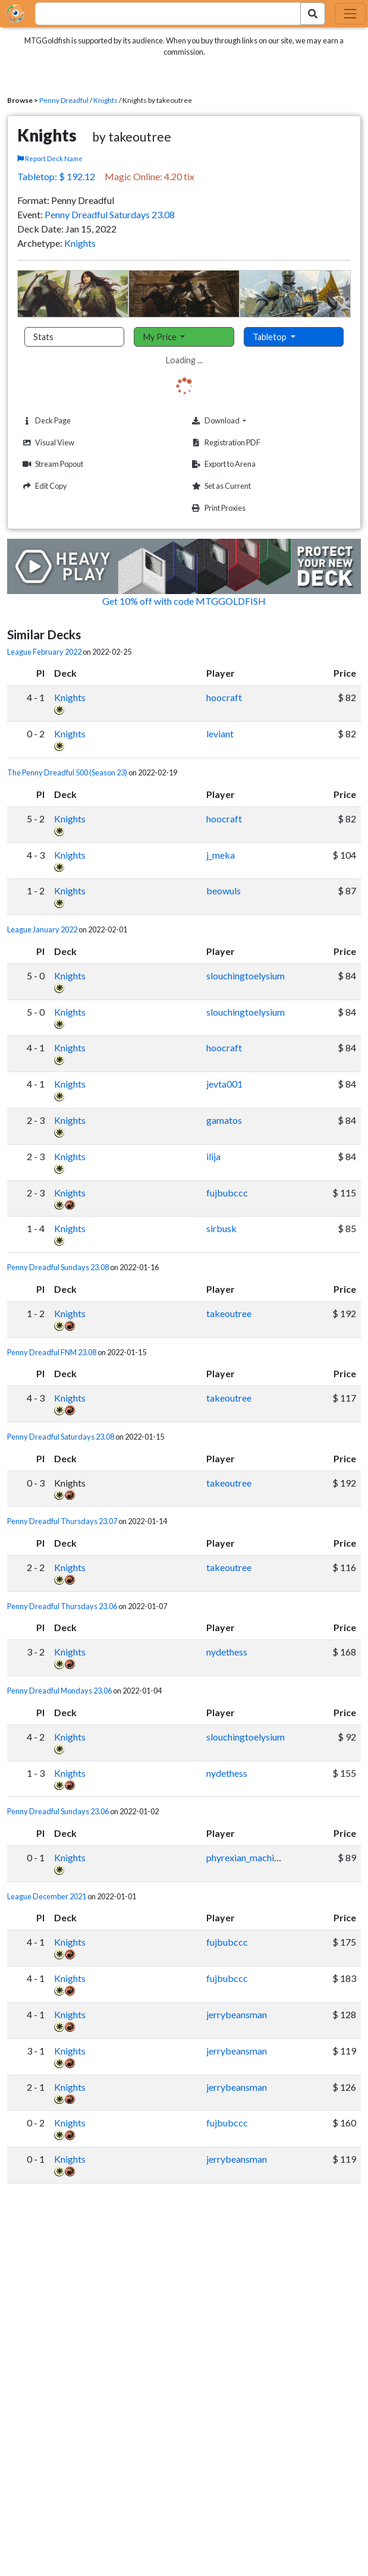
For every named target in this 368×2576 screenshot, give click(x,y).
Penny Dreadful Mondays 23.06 (59, 1690)
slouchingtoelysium (245, 975)
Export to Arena (222, 464)
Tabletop (270, 337)
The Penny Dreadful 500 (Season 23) (67, 772)
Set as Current (220, 486)
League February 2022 (44, 651)
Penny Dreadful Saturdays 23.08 (110, 214)
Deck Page (45, 420)
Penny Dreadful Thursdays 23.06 (62, 1606)
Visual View (47, 442)
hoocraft (224, 697)
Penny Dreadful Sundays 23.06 (58, 1811)
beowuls (223, 890)
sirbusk (221, 1228)
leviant (220, 733)
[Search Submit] (312, 13)
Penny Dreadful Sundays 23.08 (58, 1267)
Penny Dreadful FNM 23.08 (51, 1352)
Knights (105, 100)
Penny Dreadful (64, 100)
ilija (213, 1156)
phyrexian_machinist (247, 1857)
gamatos (224, 1120)
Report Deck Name (50, 158)
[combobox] (161, 14)
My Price (160, 337)
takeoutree (228, 1313)
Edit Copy (43, 486)
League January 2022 (42, 929)
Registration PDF (224, 442)
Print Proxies (217, 508)
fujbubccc (227, 1192)
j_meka (220, 854)
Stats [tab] (43, 337)
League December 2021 (46, 1896)
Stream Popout (51, 464)
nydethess (226, 1651)
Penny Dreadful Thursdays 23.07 (62, 1521)
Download (236, 420)
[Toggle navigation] (350, 13)
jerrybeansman (236, 2014)
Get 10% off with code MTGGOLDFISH (184, 601)
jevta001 (224, 1083)
